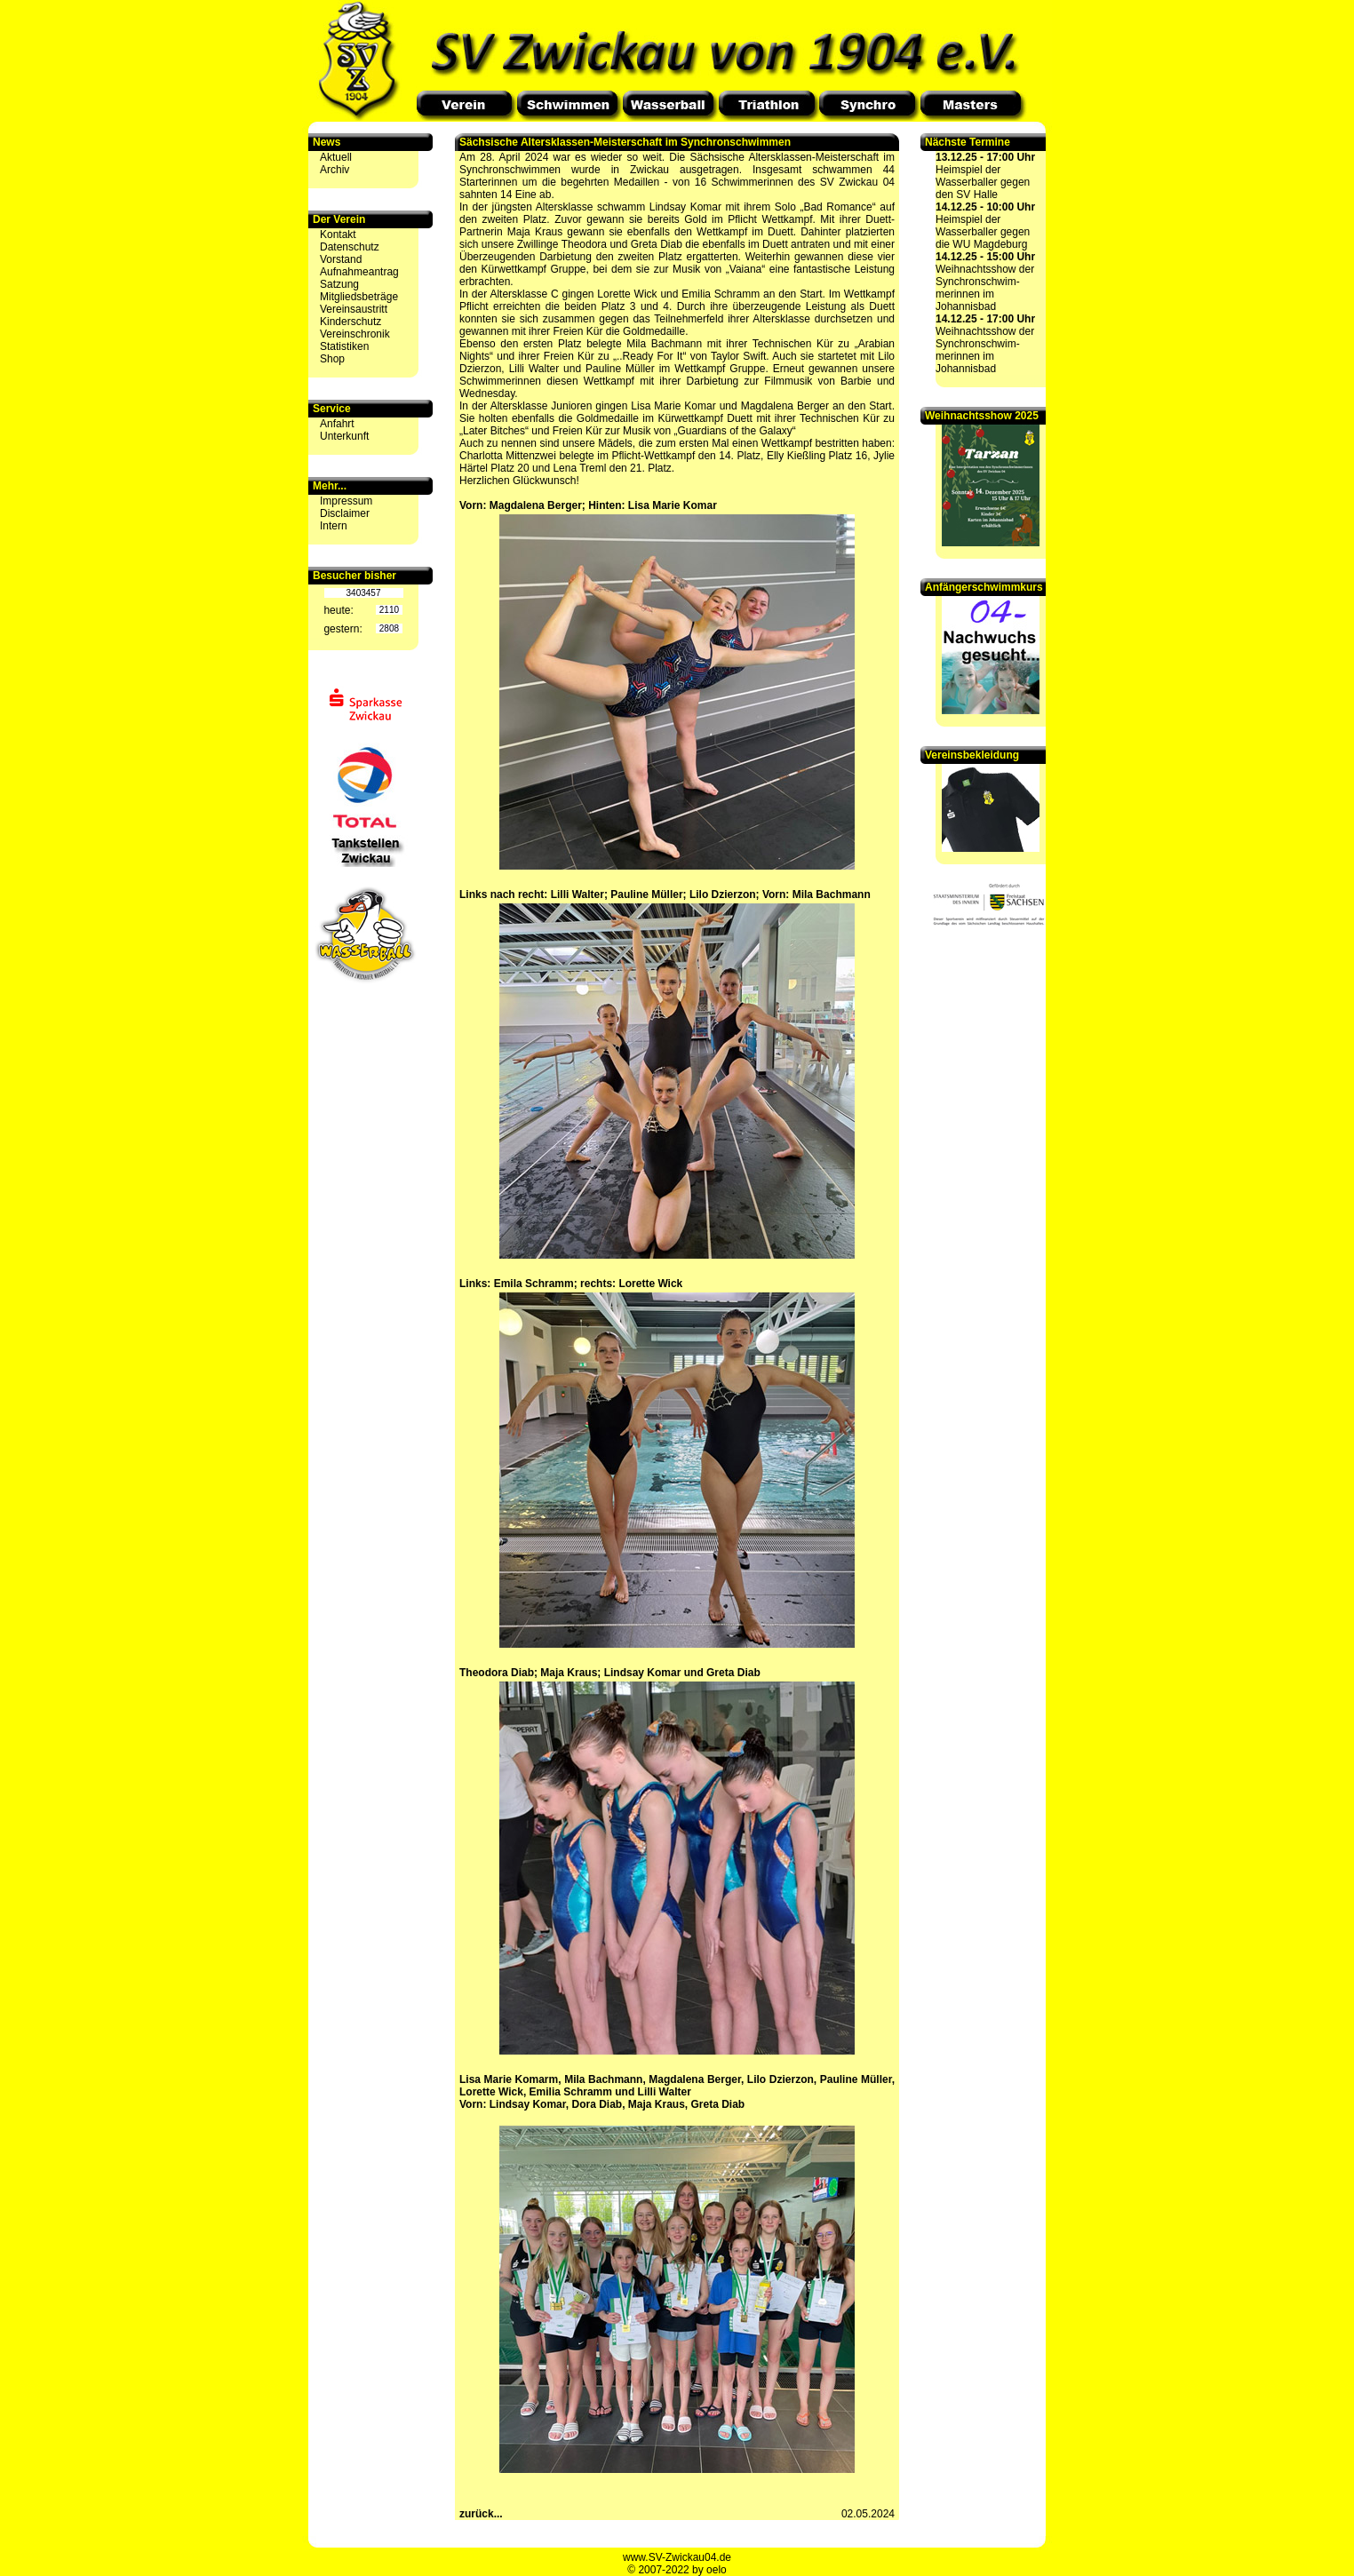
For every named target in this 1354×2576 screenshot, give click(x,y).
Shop (332, 359)
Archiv (334, 169)
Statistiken (344, 346)
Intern (333, 526)
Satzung (339, 284)
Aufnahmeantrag (359, 272)
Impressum (346, 501)
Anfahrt (337, 423)
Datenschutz (349, 247)
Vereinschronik (355, 334)
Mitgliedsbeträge (359, 296)
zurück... (481, 2514)
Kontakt (338, 234)
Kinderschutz (350, 321)
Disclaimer (345, 513)
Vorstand (341, 259)
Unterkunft (344, 436)
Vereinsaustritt (353, 309)
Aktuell (336, 157)
